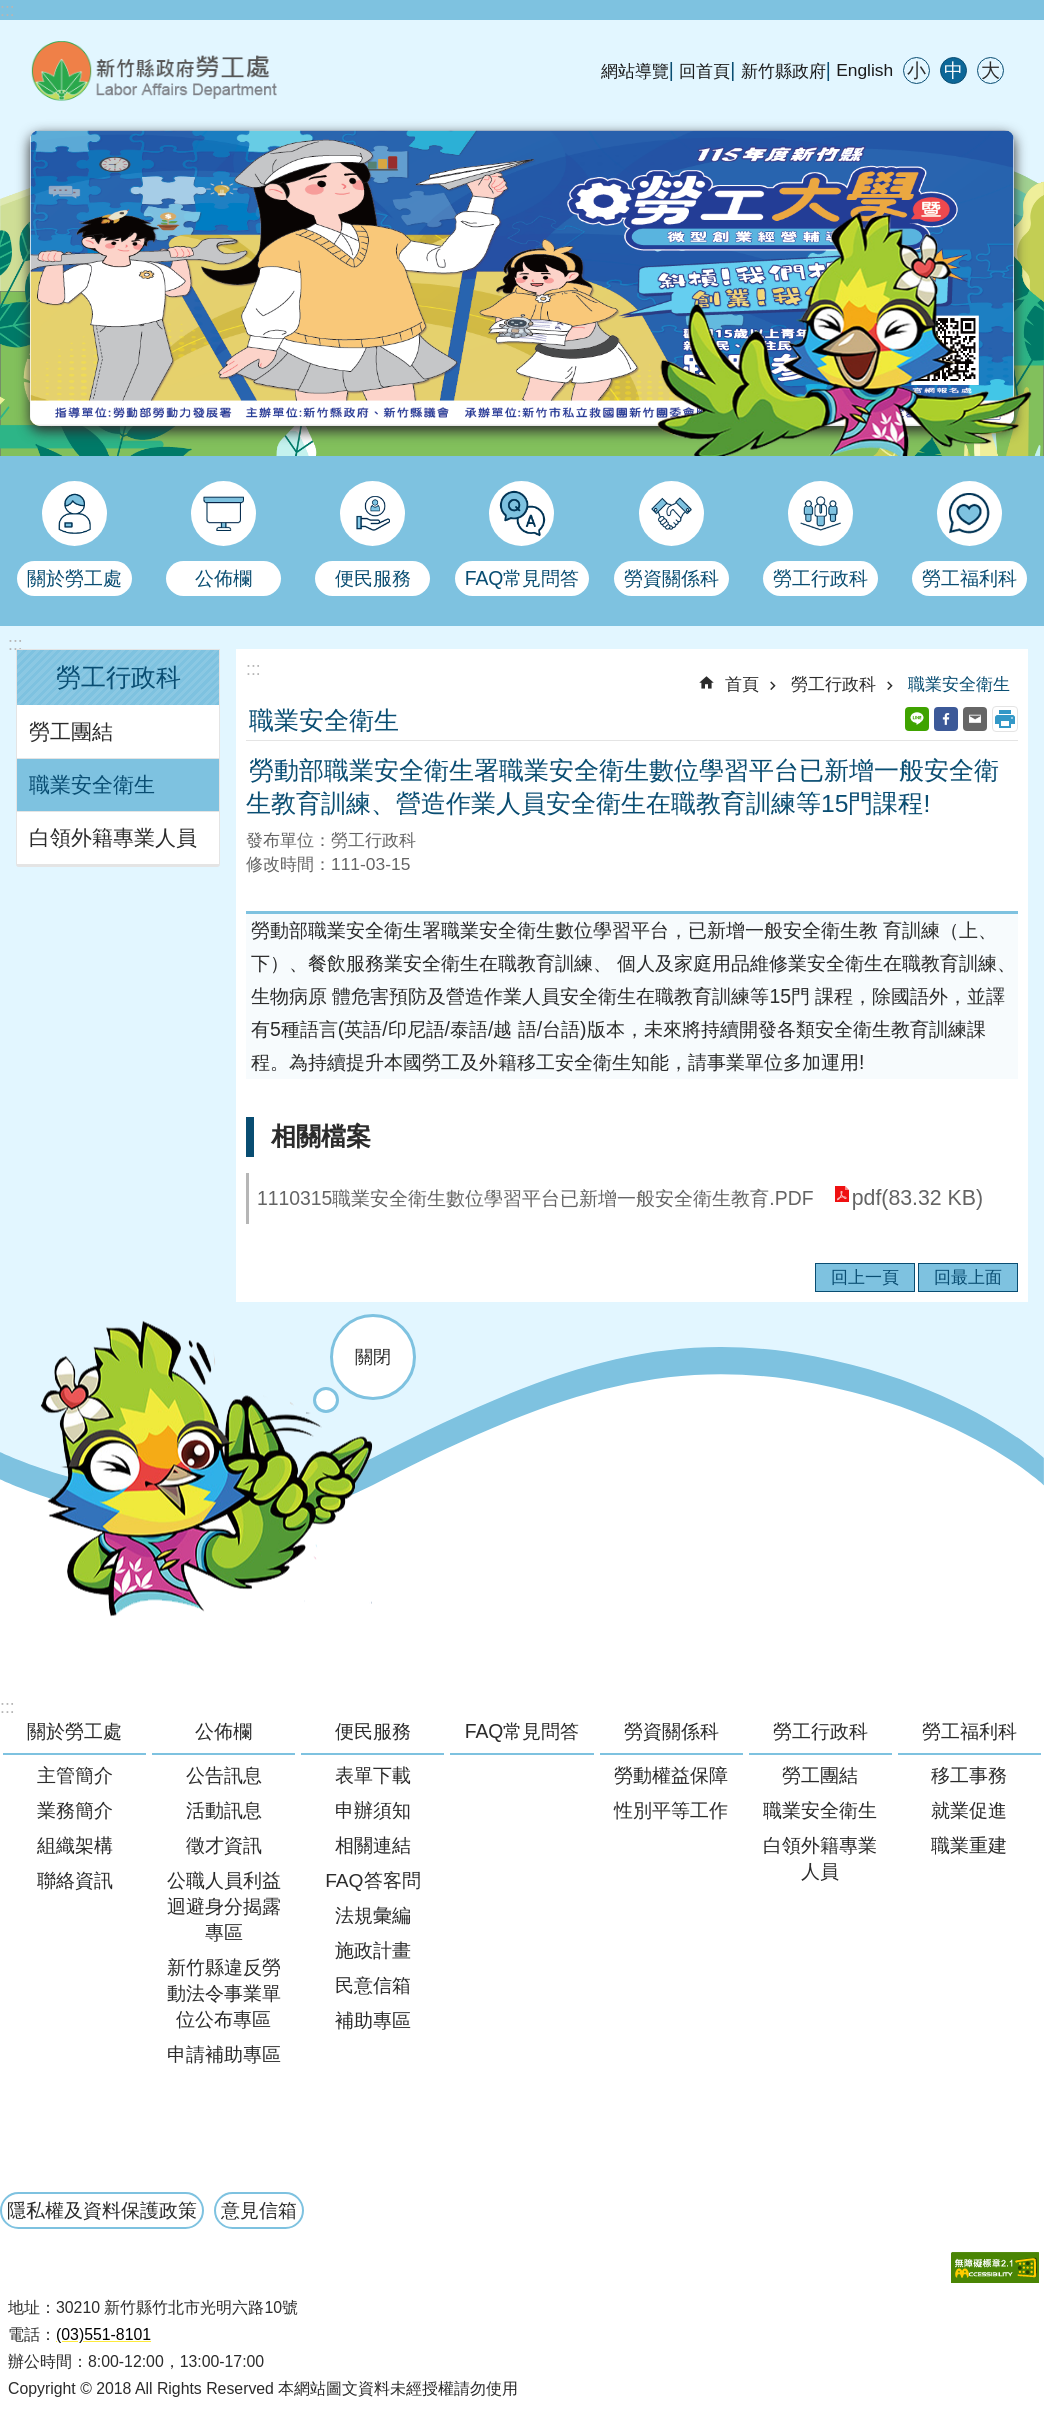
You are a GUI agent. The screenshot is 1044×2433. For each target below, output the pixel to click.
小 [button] (916, 70)
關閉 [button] (373, 1357)
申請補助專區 (224, 2054)
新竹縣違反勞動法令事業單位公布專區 (224, 1993)
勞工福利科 (969, 1731)
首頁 (742, 684)
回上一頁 (865, 1277)
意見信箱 (259, 2210)
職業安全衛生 (92, 785)
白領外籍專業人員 (113, 838)
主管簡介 (75, 1775)
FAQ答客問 (372, 1880)
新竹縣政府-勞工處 (255, 70)
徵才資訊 (224, 1845)
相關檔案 (321, 1136)
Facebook (946, 719)
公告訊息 (224, 1775)
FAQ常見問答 (522, 1731)
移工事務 (969, 1775)
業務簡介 (75, 1810)
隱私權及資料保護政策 (102, 2210)
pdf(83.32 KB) (916, 1198)
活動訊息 (224, 1810)
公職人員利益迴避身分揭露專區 (224, 1906)
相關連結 (373, 1845)
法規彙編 (373, 1915)
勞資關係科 (671, 1731)
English (864, 70)
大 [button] (990, 70)
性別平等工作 (671, 1810)
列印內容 (1005, 719)
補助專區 (373, 2020)
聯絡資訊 (75, 1880)
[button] (995, 2267)
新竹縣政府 (783, 71)
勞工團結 (71, 732)
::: (7, 10)
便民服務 (373, 1731)
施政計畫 (373, 1950)
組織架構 (75, 1845)
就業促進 (969, 1810)
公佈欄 (223, 1731)
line (917, 719)
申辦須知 (373, 1810)
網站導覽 (635, 71)
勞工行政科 (118, 677)
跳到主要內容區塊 (10, 10)
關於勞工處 (74, 1731)
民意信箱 (373, 1985)
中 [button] (953, 70)
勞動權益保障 (671, 1775)
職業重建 (969, 1845)
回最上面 (968, 1277)
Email (975, 719)
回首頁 (704, 71)
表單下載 (373, 1775)
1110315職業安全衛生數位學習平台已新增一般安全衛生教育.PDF (535, 1198)
